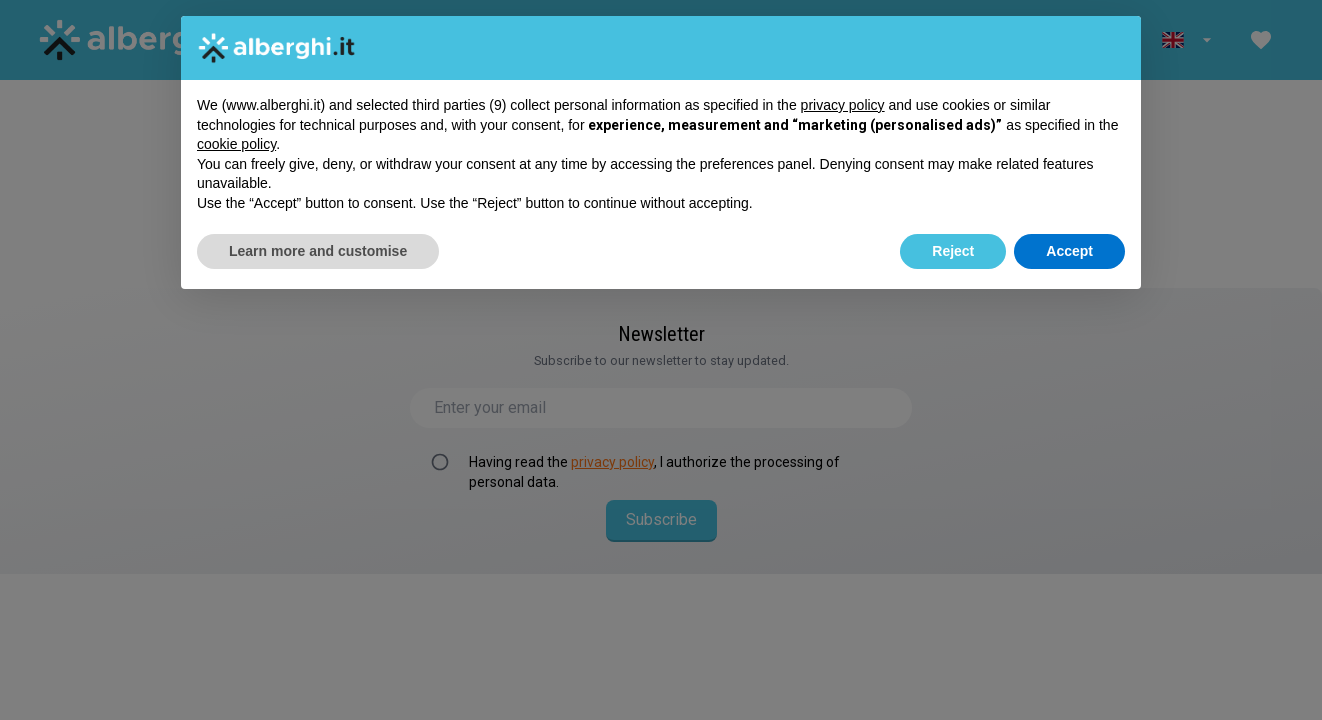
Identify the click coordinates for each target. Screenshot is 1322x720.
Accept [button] (1069, 251)
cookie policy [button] (236, 144)
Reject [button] (953, 251)
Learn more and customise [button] (318, 251)
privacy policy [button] (843, 105)
